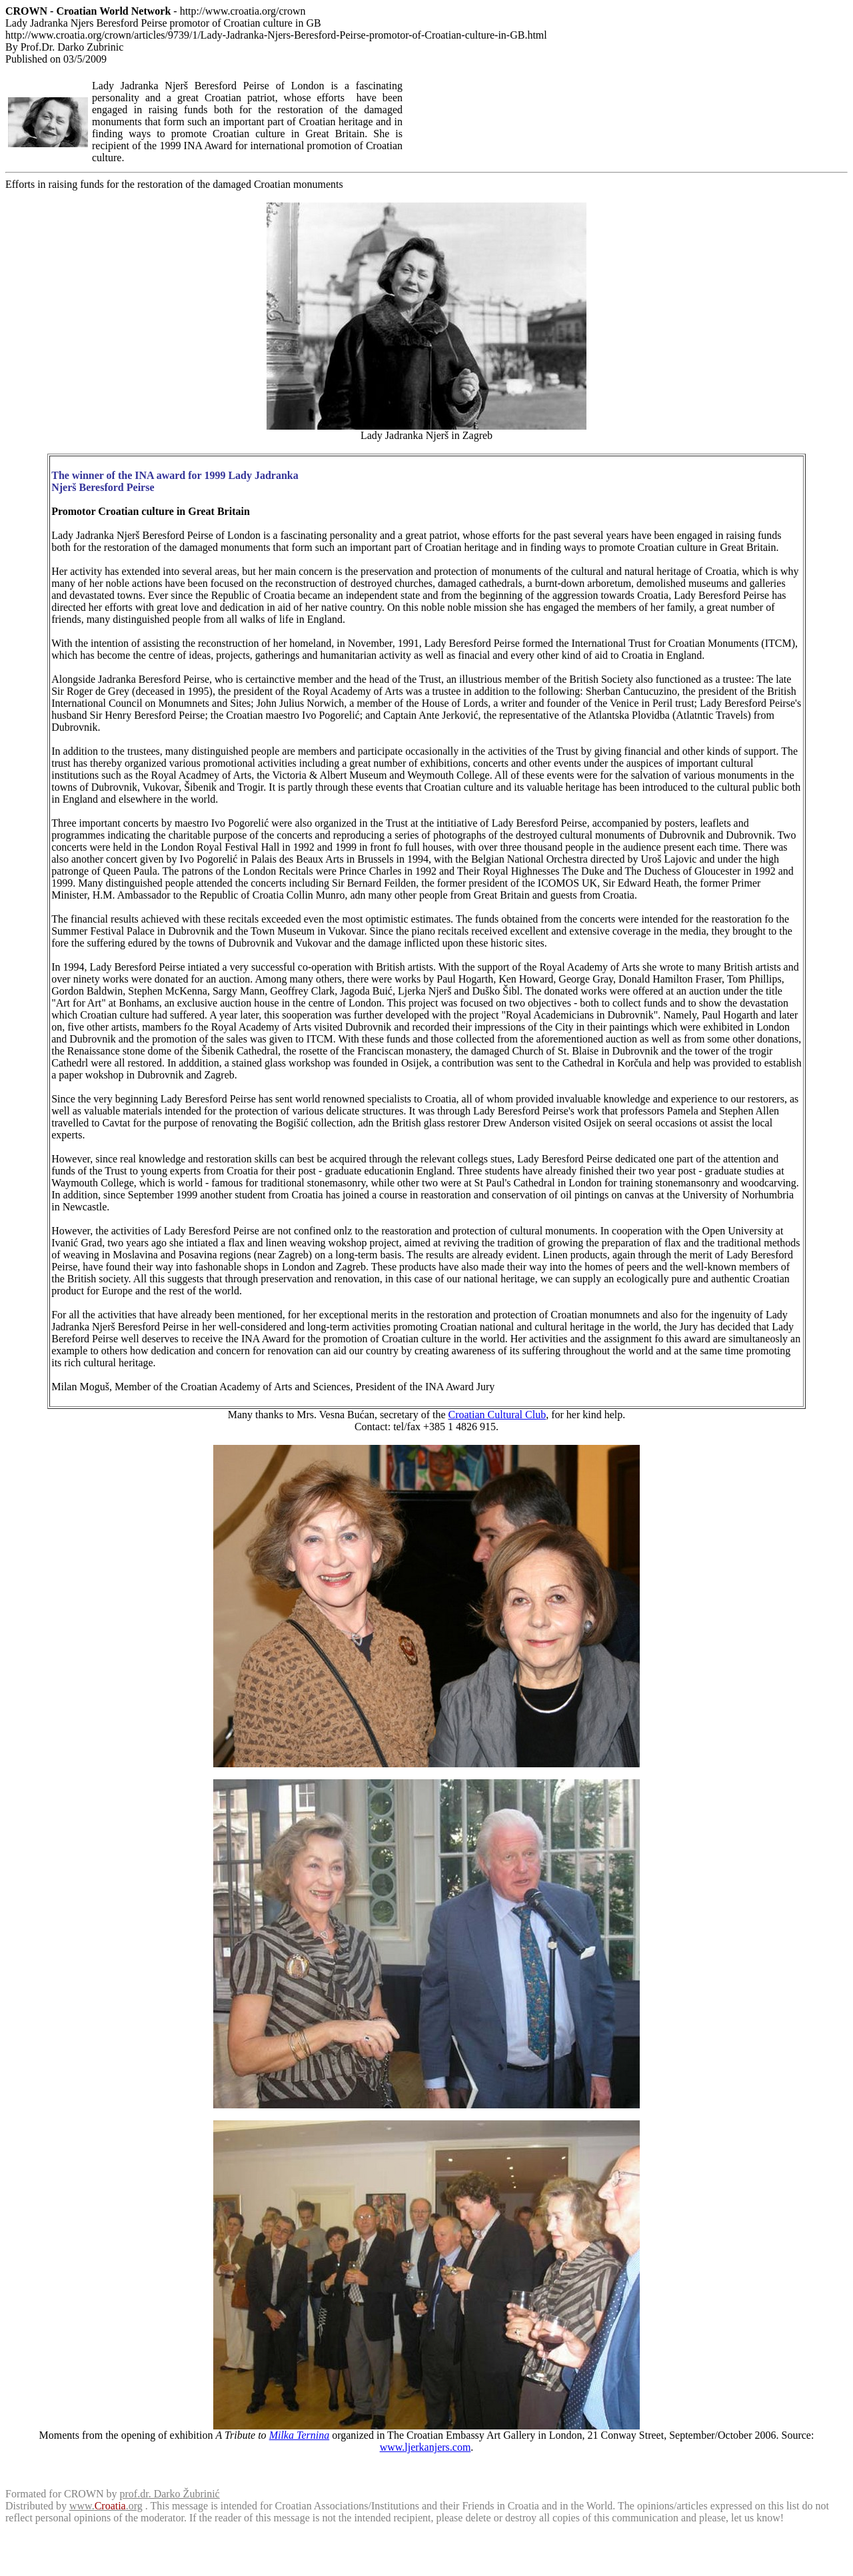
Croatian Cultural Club (497, 1414)
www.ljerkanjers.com (425, 2447)
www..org (106, 2505)
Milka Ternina (299, 2435)
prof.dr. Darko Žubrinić (170, 2493)
